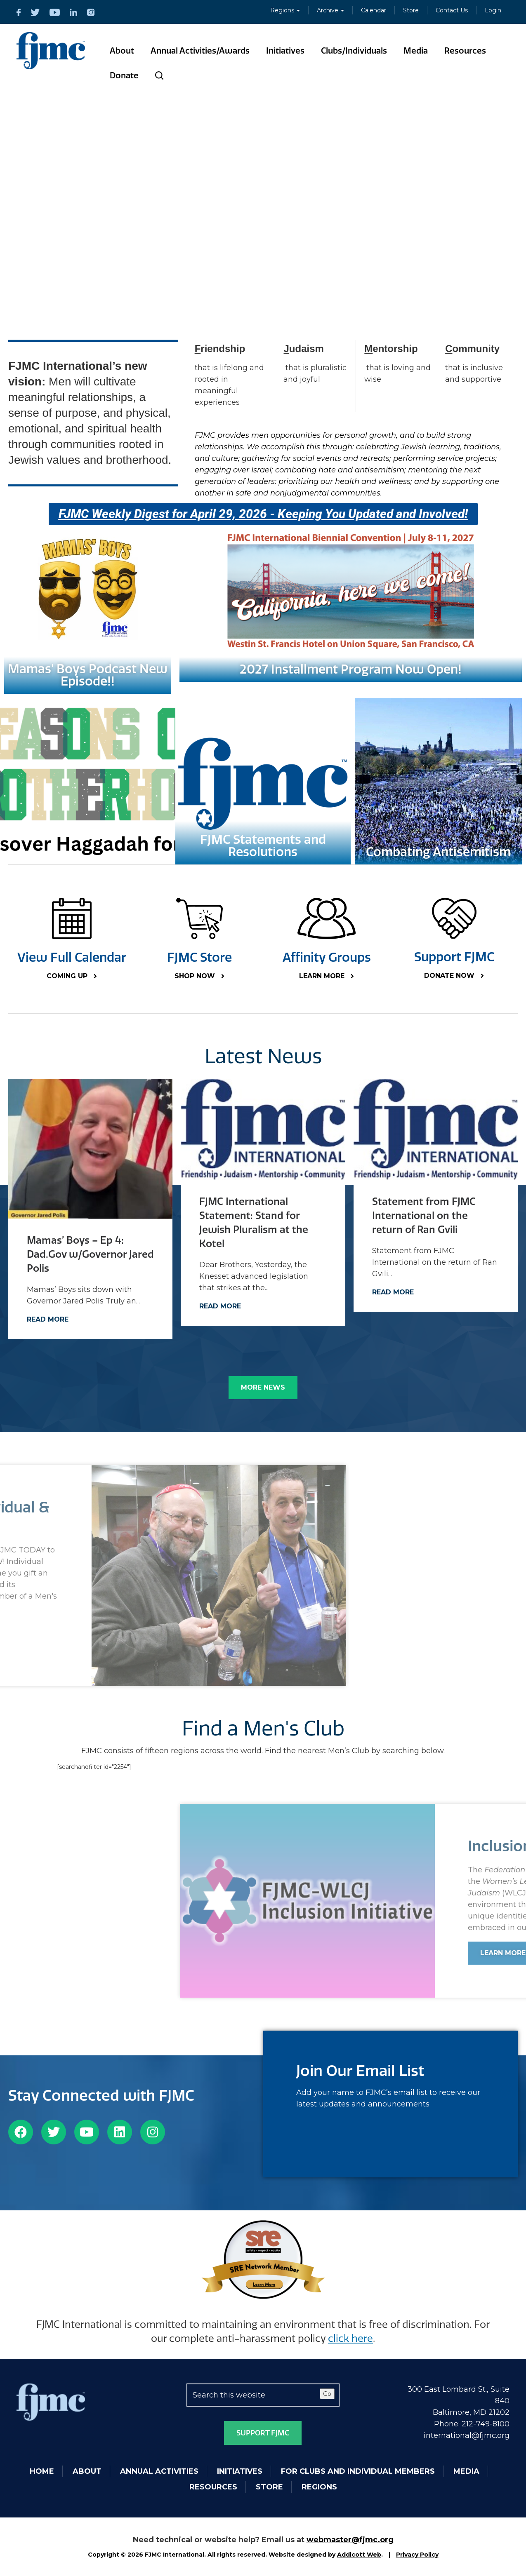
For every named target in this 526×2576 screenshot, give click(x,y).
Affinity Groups (327, 957)
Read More (47, 1319)
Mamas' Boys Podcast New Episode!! (87, 675)
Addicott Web (359, 2554)
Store (411, 10)
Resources (465, 51)
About (122, 51)
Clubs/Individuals (354, 51)
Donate (124, 75)
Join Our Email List (360, 2071)
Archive (330, 10)
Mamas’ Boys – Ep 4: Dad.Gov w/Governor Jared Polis (90, 1254)
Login (493, 10)
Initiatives (285, 51)
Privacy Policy (417, 2554)
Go (327, 2394)
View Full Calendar (71, 957)
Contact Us (452, 10)
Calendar (373, 10)
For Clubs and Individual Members (358, 2471)
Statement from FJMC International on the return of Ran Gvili (424, 1215)
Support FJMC (454, 957)
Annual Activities (159, 2471)
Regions (285, 10)
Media (415, 51)
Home (42, 2471)
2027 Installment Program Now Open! (351, 669)
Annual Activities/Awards (200, 51)
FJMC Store (199, 957)
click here (350, 2338)
